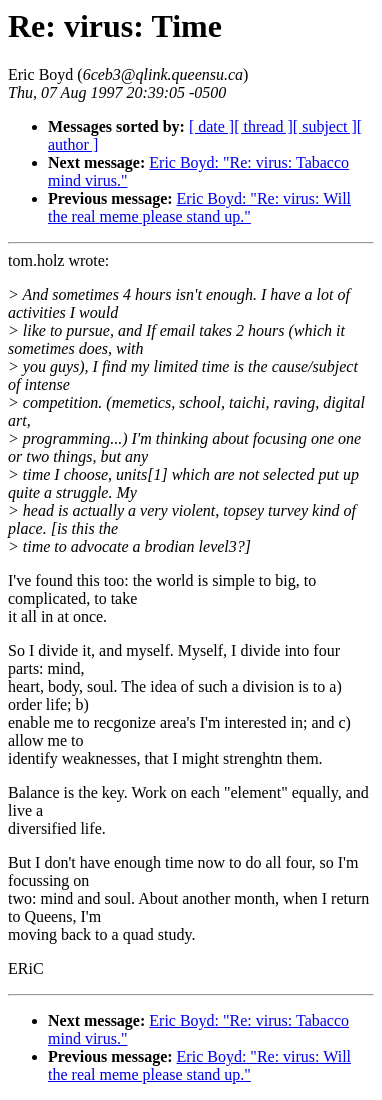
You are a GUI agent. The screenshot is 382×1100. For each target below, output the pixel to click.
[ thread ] (263, 126)
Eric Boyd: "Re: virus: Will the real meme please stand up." (199, 207)
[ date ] (211, 126)
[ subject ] (325, 126)
